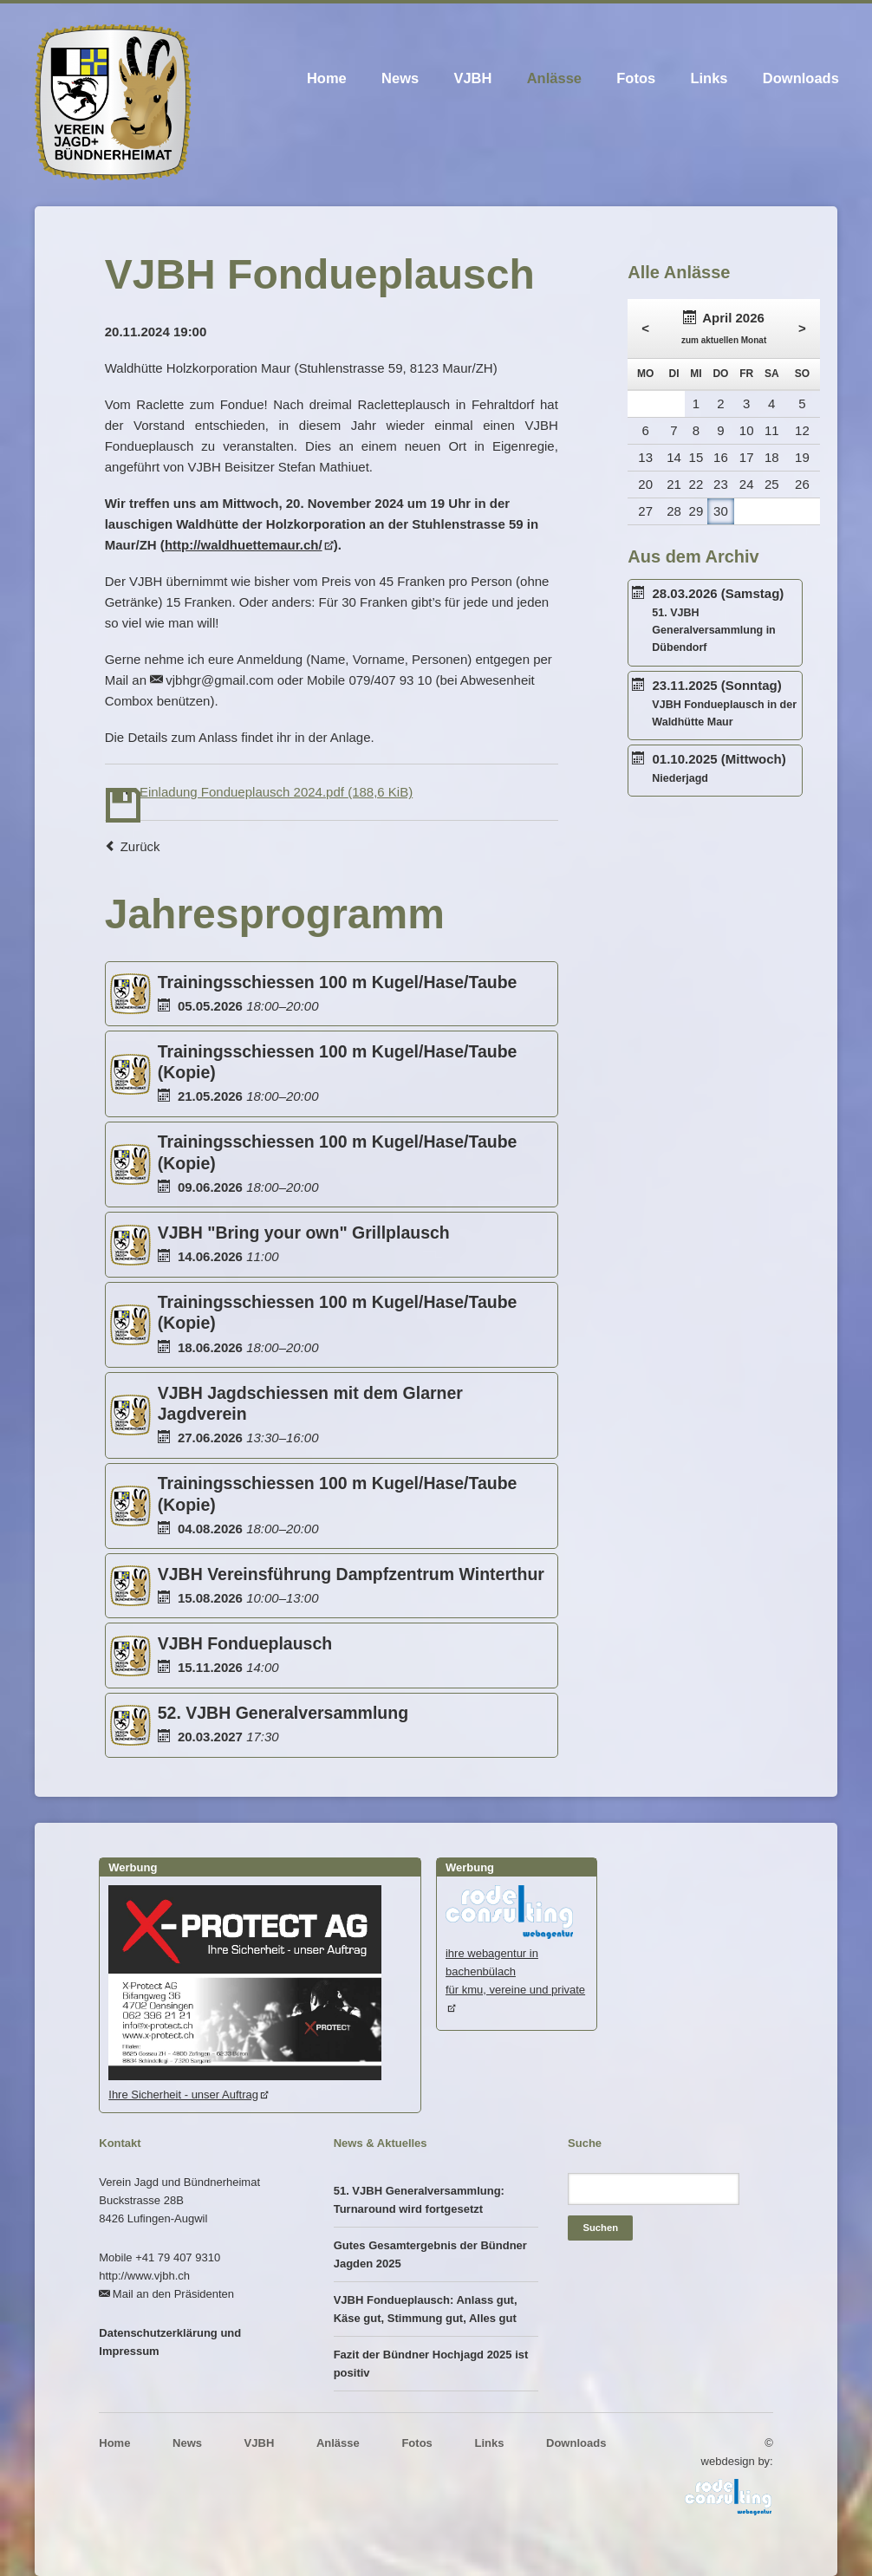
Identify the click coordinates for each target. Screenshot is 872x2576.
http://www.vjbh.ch (144, 2275)
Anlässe (554, 78)
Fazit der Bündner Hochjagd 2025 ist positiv (431, 2363)
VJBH (472, 78)
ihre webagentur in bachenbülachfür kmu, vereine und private (515, 1962)
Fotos (635, 78)
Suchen (600, 2227)
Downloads (801, 78)
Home (327, 78)
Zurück (140, 846)
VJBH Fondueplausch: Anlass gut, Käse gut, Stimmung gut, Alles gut (425, 2309)
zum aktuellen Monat (723, 340)
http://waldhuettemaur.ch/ (243, 544)
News (400, 78)
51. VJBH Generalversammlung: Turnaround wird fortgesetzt (419, 2199)
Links (708, 78)
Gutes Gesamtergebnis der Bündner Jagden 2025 (430, 2254)
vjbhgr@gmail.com (219, 680)
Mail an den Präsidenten (173, 2293)
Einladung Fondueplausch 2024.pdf (276, 791)
